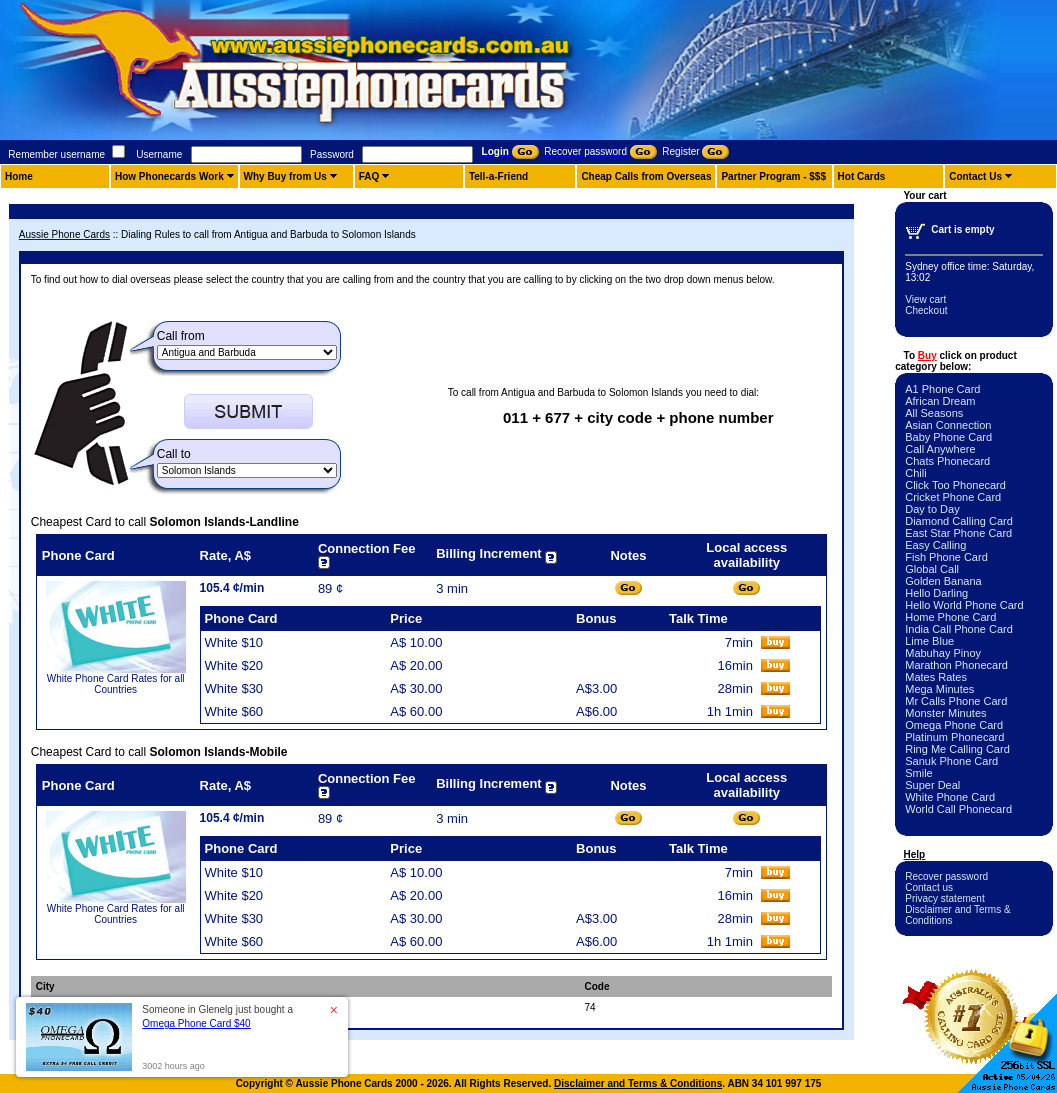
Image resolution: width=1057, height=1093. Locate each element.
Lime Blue (929, 641)
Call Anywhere (940, 449)
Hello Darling (936, 593)
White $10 (234, 642)
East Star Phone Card (958, 533)
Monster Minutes (945, 713)
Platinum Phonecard (954, 737)
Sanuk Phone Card (951, 761)
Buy (927, 355)
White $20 (234, 665)
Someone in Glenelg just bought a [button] (217, 1016)
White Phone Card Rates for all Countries (116, 684)
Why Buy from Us (285, 176)
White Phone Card (950, 797)
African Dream (940, 401)
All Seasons (934, 413)
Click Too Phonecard (955, 485)
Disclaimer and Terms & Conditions (638, 1083)
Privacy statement (944, 898)
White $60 (234, 711)
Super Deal (932, 785)
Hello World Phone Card (964, 605)
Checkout (926, 310)
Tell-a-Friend (498, 176)
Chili (915, 473)
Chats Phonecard (947, 461)
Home (19, 176)
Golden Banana (943, 581)
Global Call (932, 569)
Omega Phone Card (954, 725)
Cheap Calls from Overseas (646, 176)
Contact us (929, 887)
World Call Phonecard (958, 809)
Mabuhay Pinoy (943, 653)
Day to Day (932, 509)
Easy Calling (935, 545)
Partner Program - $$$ (773, 176)
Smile (919, 773)
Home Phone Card (950, 617)
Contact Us (975, 176)
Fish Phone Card (946, 557)
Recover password (946, 876)
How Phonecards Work (169, 176)
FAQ (369, 176)
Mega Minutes (939, 689)
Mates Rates (936, 677)
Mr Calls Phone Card (956, 701)
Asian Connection (948, 425)
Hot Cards (862, 176)
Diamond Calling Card (959, 521)
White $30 (234, 688)
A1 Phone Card (942, 389)
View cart (925, 299)
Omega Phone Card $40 (196, 1023)
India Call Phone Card (959, 629)
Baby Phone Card (948, 437)
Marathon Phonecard (956, 665)
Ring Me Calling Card (957, 749)
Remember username (56, 154)
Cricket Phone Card (953, 497)
